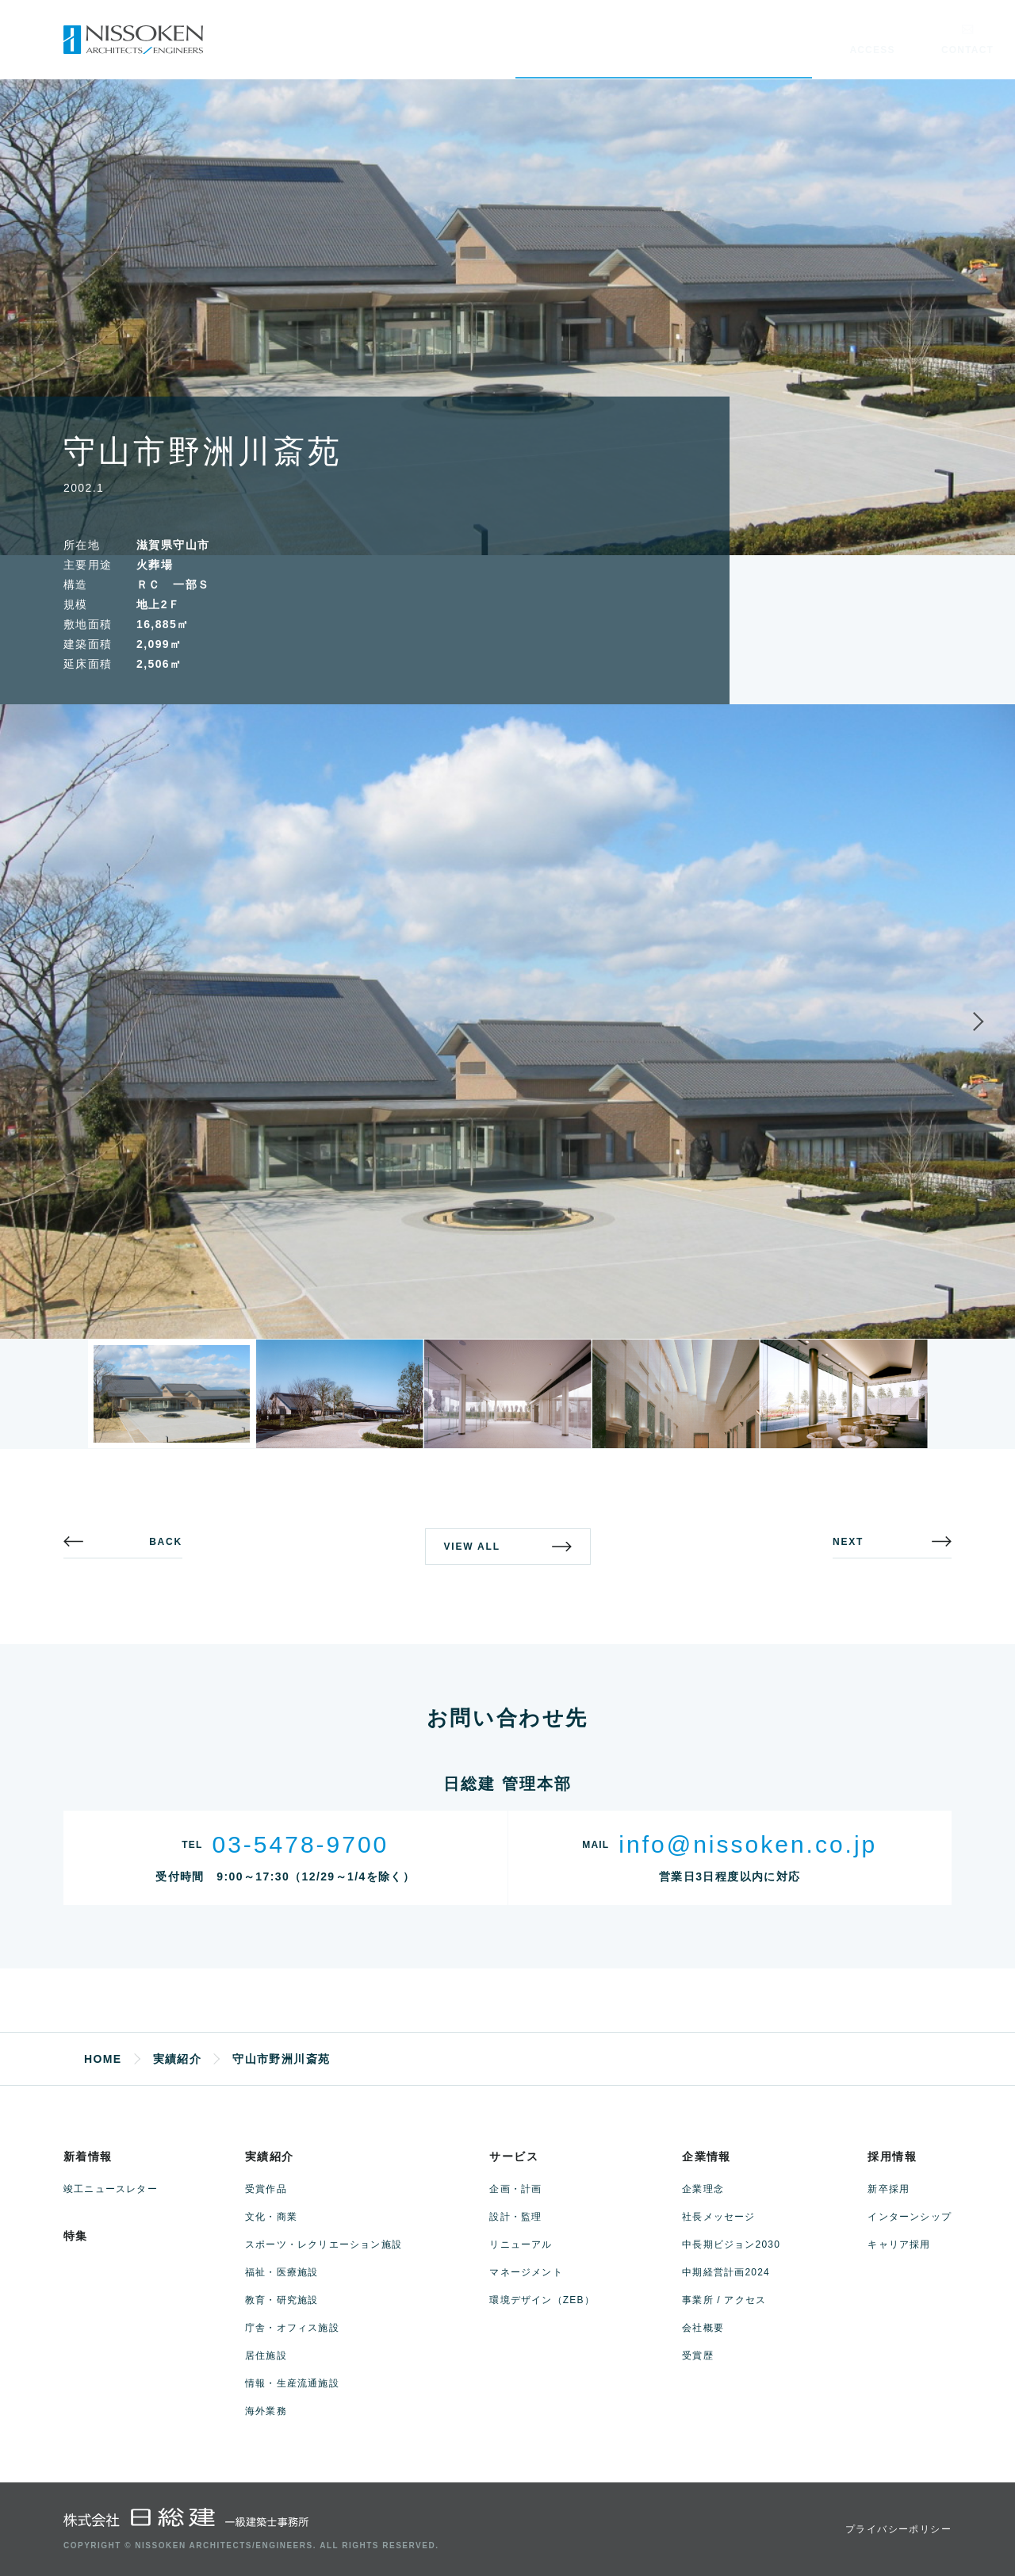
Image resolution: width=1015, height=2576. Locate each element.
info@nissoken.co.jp (748, 1844)
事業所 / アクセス (724, 2300)
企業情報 (706, 2156)
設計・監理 (515, 2216)
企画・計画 (515, 2189)
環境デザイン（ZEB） (542, 2300)
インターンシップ (910, 2216)
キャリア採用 (899, 2244)
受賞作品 (266, 2189)
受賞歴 (698, 2355)
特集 (75, 2235)
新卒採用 (889, 2189)
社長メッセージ (718, 2216)
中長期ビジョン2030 (731, 2244)
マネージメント (525, 2272)
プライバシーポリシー (898, 2529)
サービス (513, 2156)
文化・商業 (271, 2216)
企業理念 (703, 2189)
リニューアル (520, 2244)
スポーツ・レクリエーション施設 (323, 2244)
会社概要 (703, 2327)
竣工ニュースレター (110, 2189)
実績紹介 (269, 2156)
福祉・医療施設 (281, 2272)
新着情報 (88, 2156)
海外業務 (266, 2411)
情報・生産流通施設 (292, 2383)
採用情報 (892, 2156)
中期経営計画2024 (726, 2272)
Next (964, 1021)
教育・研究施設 (281, 2300)
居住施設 (266, 2355)
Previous (51, 1021)
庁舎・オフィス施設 (292, 2327)
